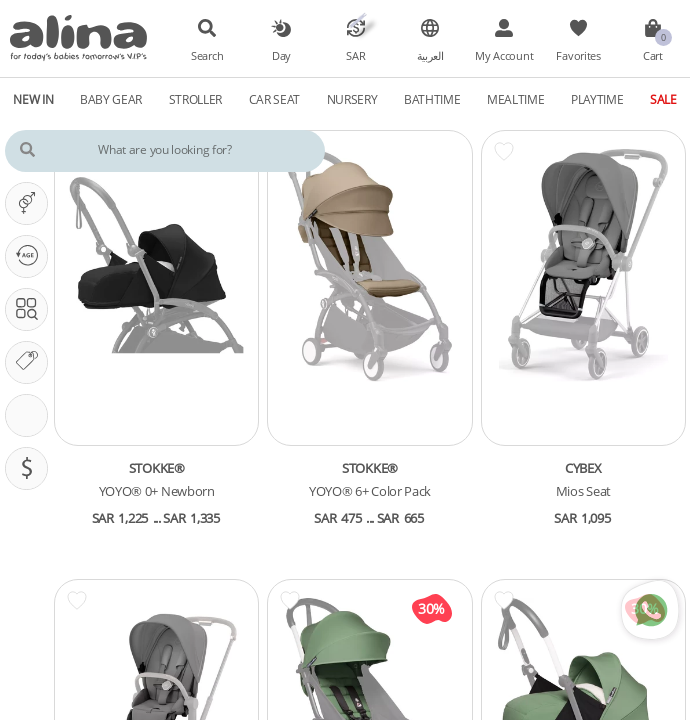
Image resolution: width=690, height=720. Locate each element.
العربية (430, 56)
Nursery (352, 99)
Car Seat (275, 99)
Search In (31, 309)
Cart (653, 56)
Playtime (597, 99)
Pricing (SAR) (31, 468)
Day (281, 56)
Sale (663, 99)
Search (207, 56)
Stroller (196, 99)
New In (33, 99)
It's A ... (31, 203)
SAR (355, 56)
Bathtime (432, 99)
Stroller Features (31, 415)
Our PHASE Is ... (31, 256)
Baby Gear (111, 99)
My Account (504, 56)
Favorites (578, 56)
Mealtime (516, 99)
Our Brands (31, 362)
